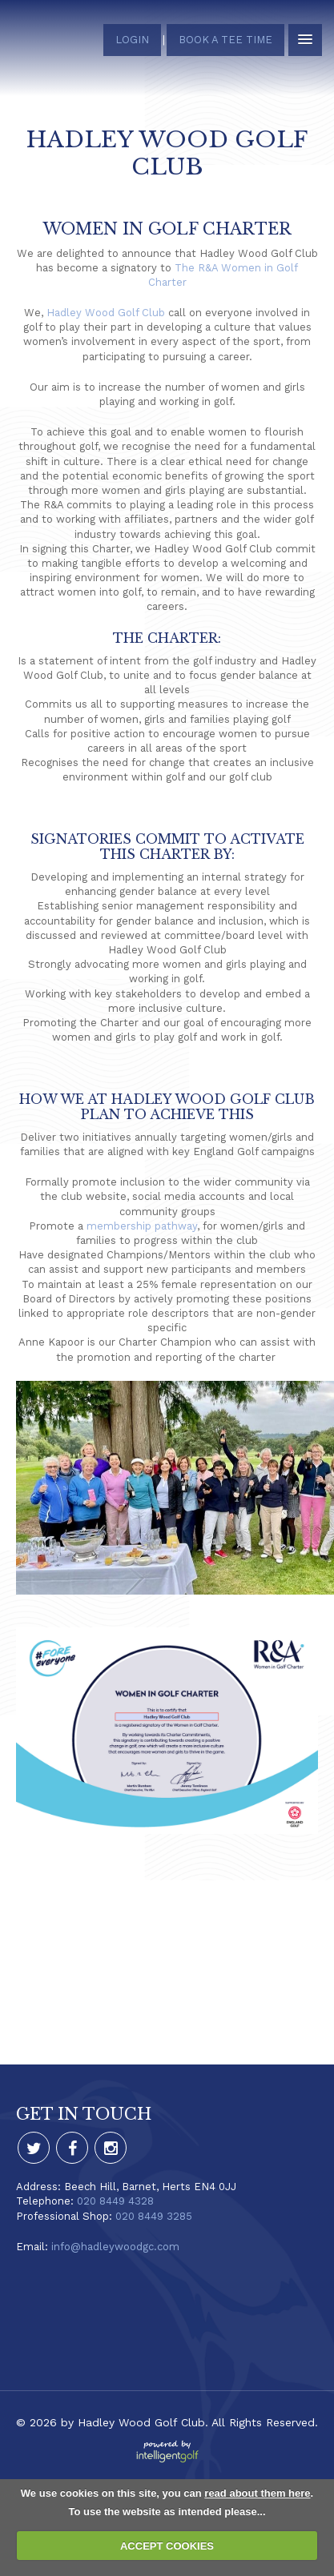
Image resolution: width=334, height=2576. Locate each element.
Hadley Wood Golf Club (105, 313)
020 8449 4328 (115, 2201)
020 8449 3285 (153, 2216)
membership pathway (142, 1226)
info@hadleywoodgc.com (115, 2247)
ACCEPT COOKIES (167, 2546)
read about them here (257, 2493)
